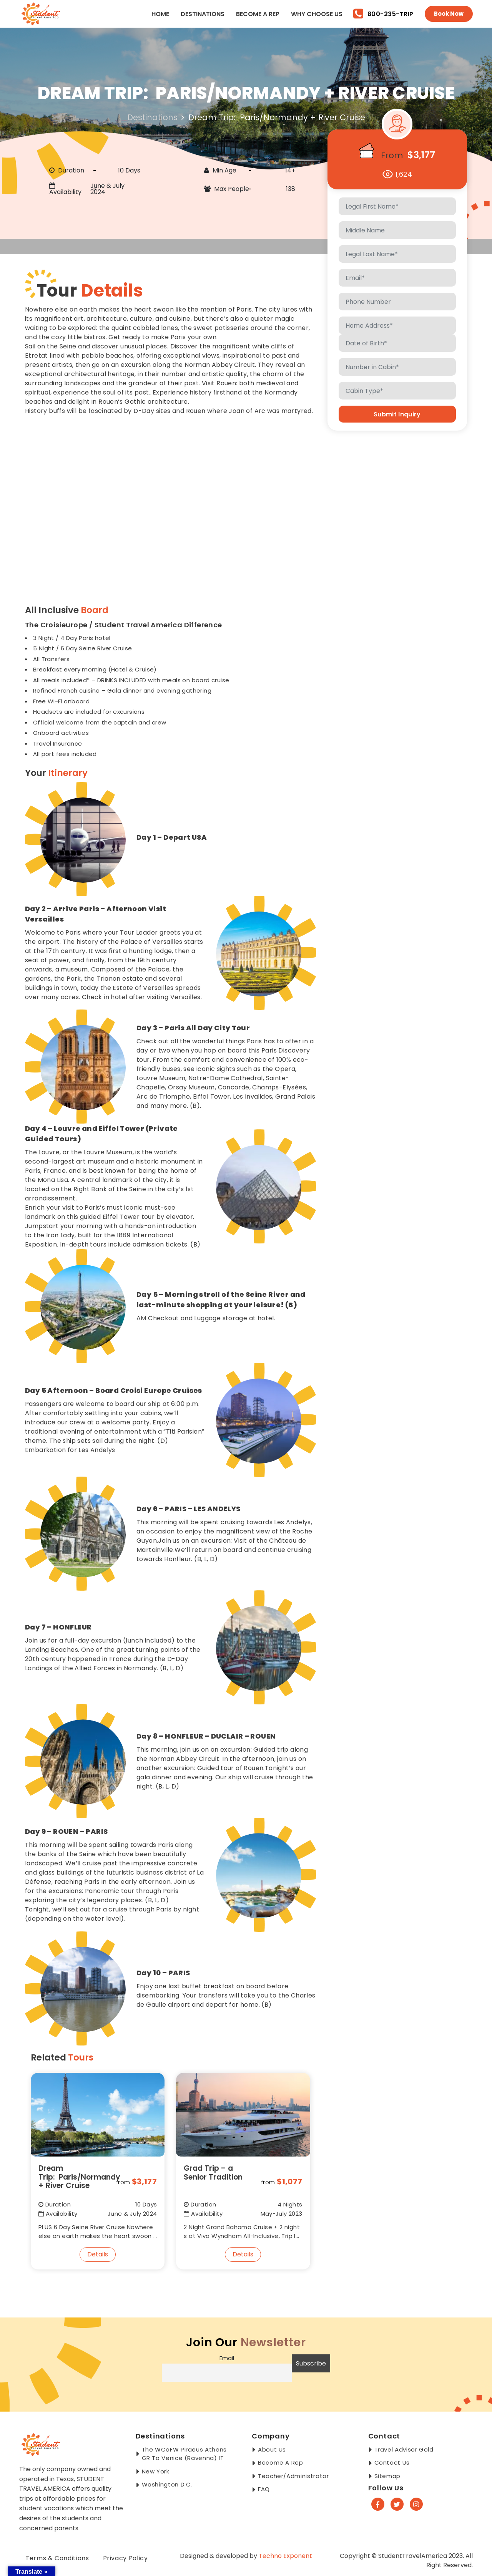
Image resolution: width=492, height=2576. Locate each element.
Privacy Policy (125, 2558)
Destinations (202, 14)
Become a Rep (257, 14)
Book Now (449, 14)
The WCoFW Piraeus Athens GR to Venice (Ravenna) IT (184, 2453)
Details (97, 2254)
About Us (272, 2449)
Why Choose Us (316, 14)
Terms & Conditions (57, 2558)
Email (226, 2358)
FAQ (264, 2489)
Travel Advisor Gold (404, 2449)
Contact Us (392, 2462)
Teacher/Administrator (293, 2476)
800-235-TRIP (383, 14)
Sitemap (387, 2476)
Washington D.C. (167, 2484)
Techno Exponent (285, 2555)
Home (160, 14)
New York (156, 2471)
